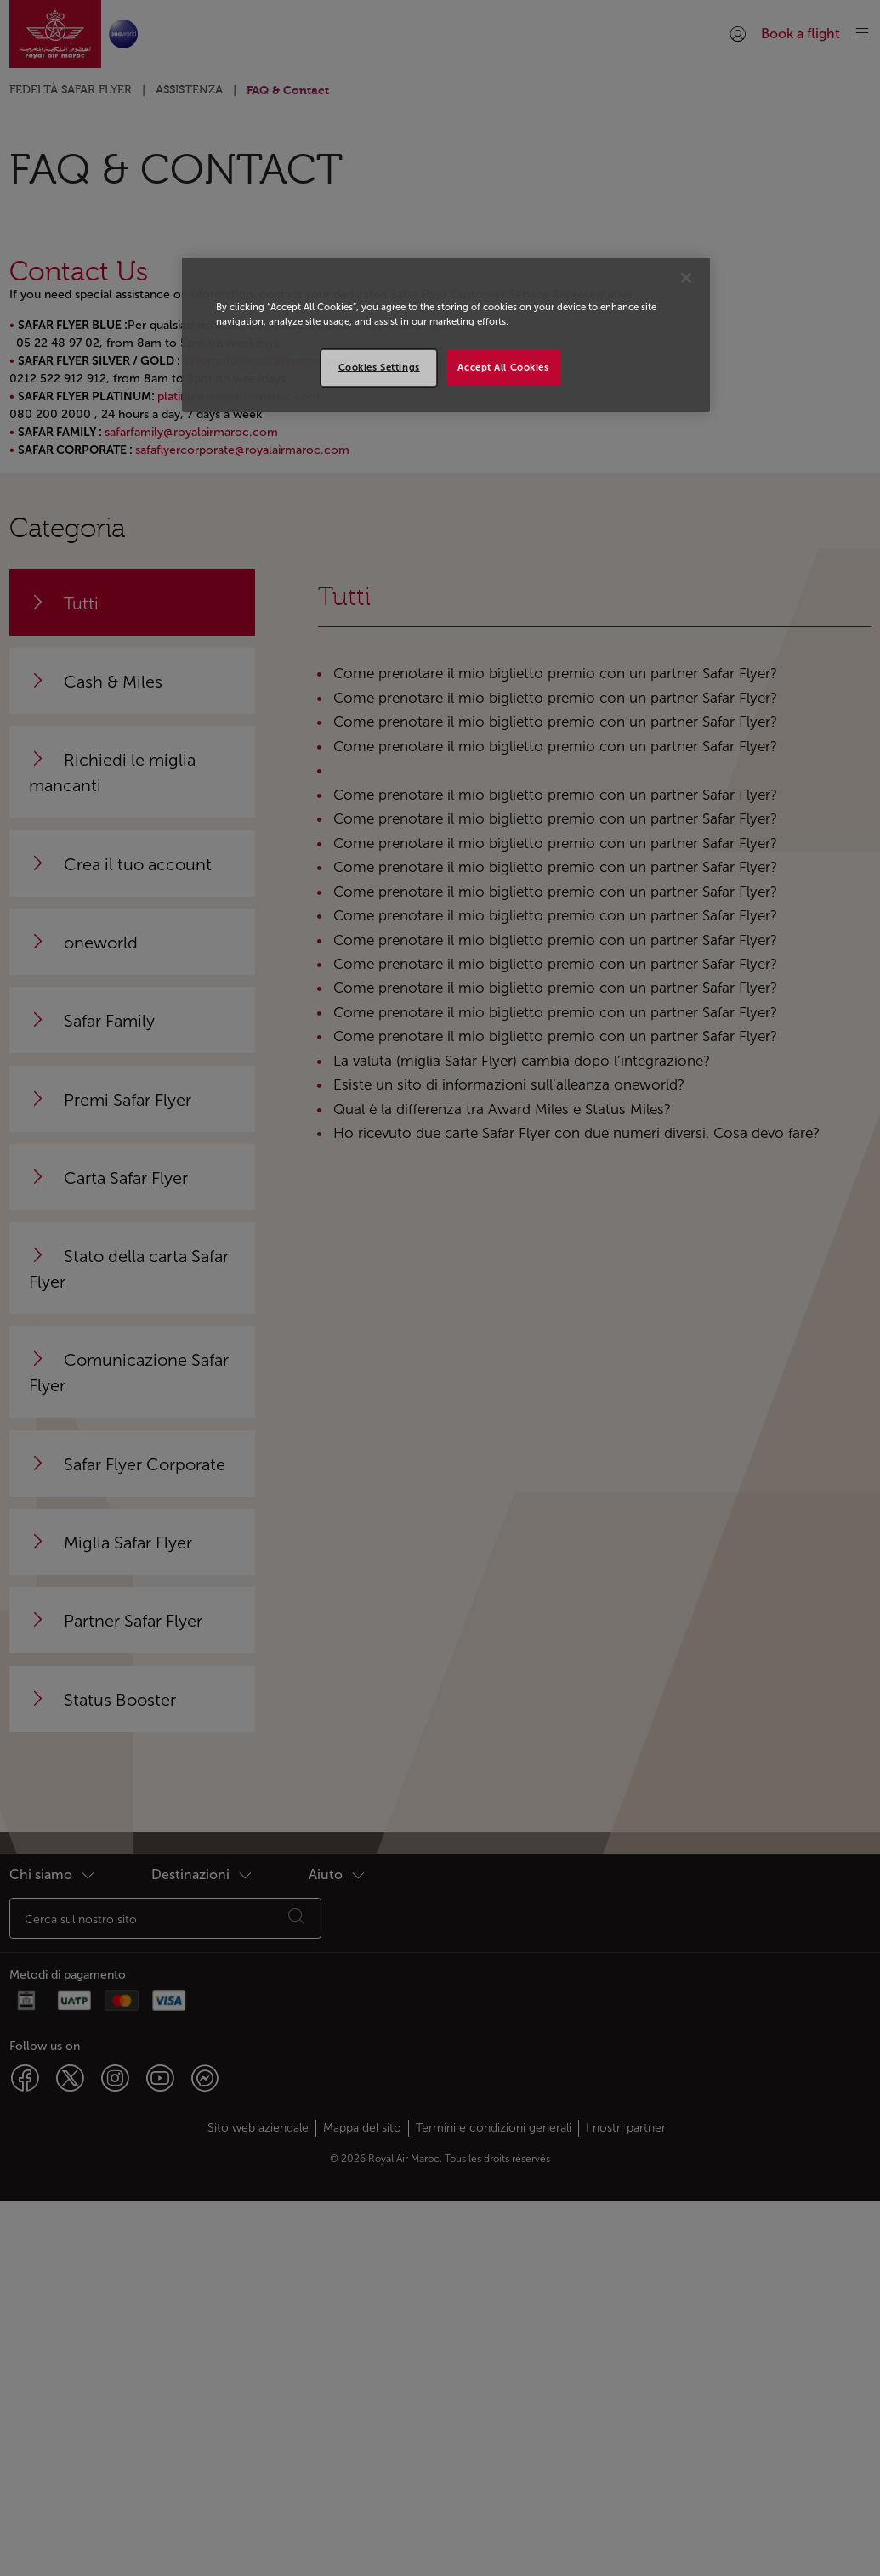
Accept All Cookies (502, 367)
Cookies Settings (379, 367)
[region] (446, 335)
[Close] (686, 278)
